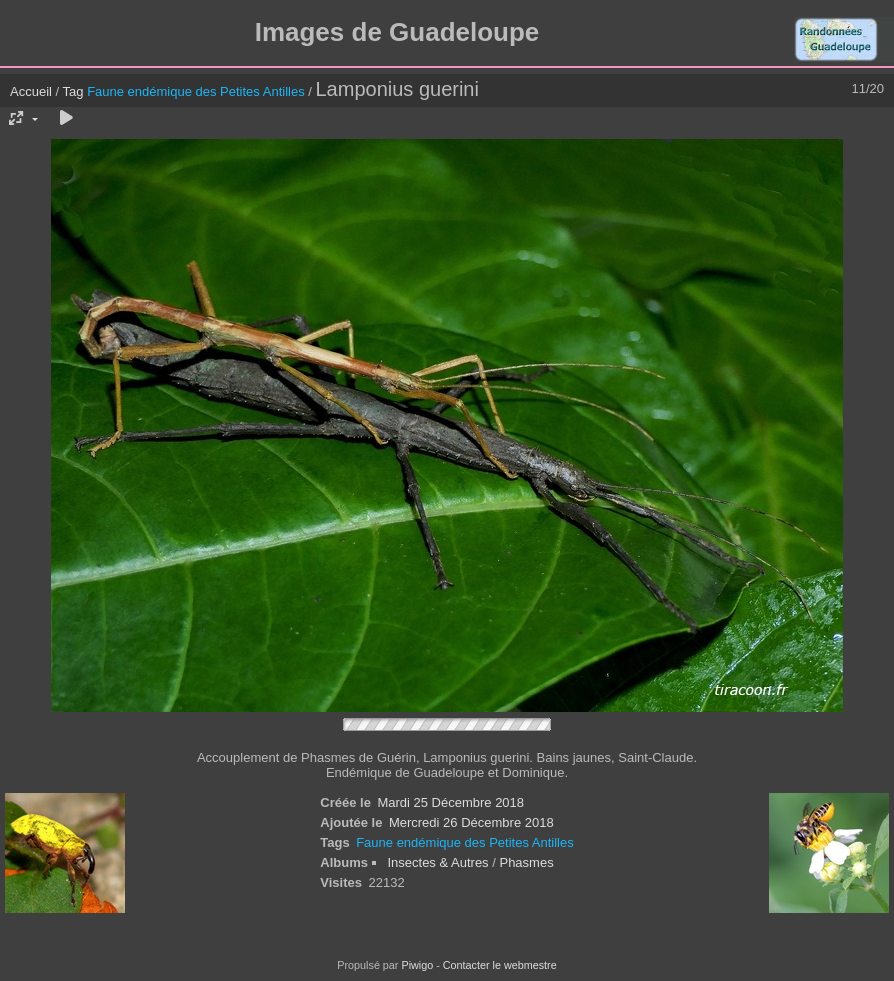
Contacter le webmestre (500, 965)
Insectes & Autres (439, 862)
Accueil (31, 91)
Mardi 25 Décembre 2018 (450, 802)
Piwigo (417, 965)
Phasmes (526, 862)
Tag (73, 91)
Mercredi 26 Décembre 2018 (471, 822)
